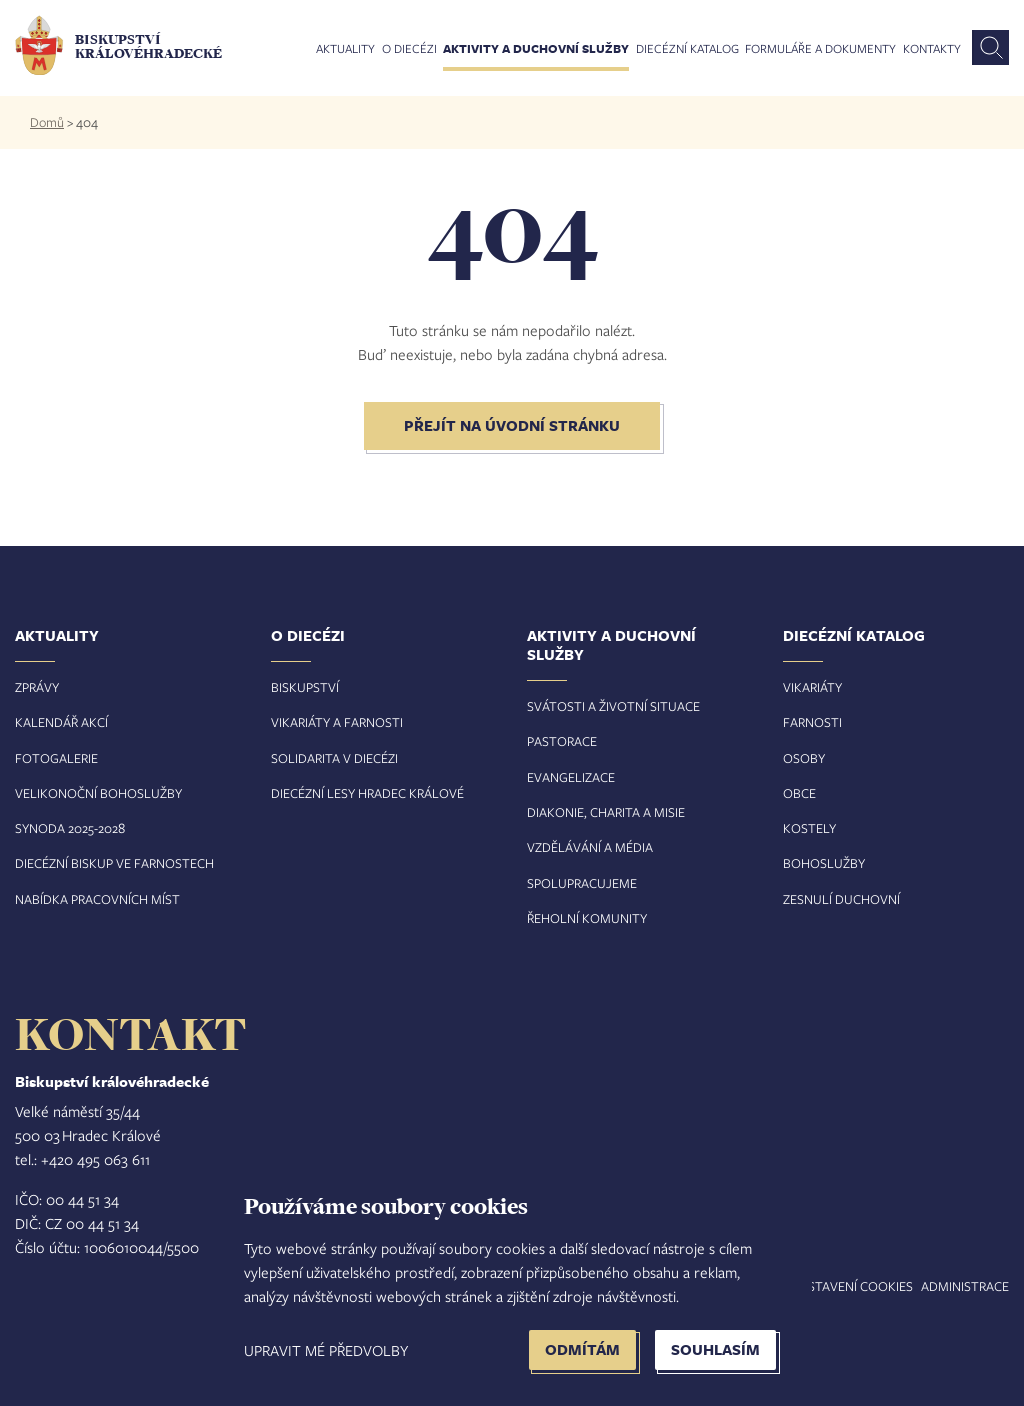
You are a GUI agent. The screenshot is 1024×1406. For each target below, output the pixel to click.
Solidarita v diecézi (334, 758)
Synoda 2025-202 (66, 828)
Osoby (804, 758)
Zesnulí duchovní (841, 899)
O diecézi (409, 49)
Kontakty (932, 49)
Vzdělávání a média (590, 847)
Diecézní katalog (687, 49)
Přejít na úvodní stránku (512, 425)
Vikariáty (812, 687)
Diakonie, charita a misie (606, 812)
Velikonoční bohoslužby (98, 793)
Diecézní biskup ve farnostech (114, 863)
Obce (799, 793)
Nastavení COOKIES (852, 1286)
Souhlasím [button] (715, 1349)
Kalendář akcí (61, 722)
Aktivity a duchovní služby (536, 49)
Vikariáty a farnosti (337, 722)
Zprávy (37, 687)
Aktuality (345, 49)
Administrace (965, 1286)
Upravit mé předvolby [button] (326, 1350)
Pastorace (562, 741)
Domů (47, 122)
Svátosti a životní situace (613, 706)
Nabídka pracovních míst (97, 899)
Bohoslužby (824, 863)
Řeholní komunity (587, 918)
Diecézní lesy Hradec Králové (367, 793)
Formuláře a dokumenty (820, 49)
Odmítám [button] (582, 1349)
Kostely (809, 828)
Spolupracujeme (582, 883)
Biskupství (305, 687)
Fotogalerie (56, 758)
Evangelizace (571, 777)
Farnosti (812, 722)
